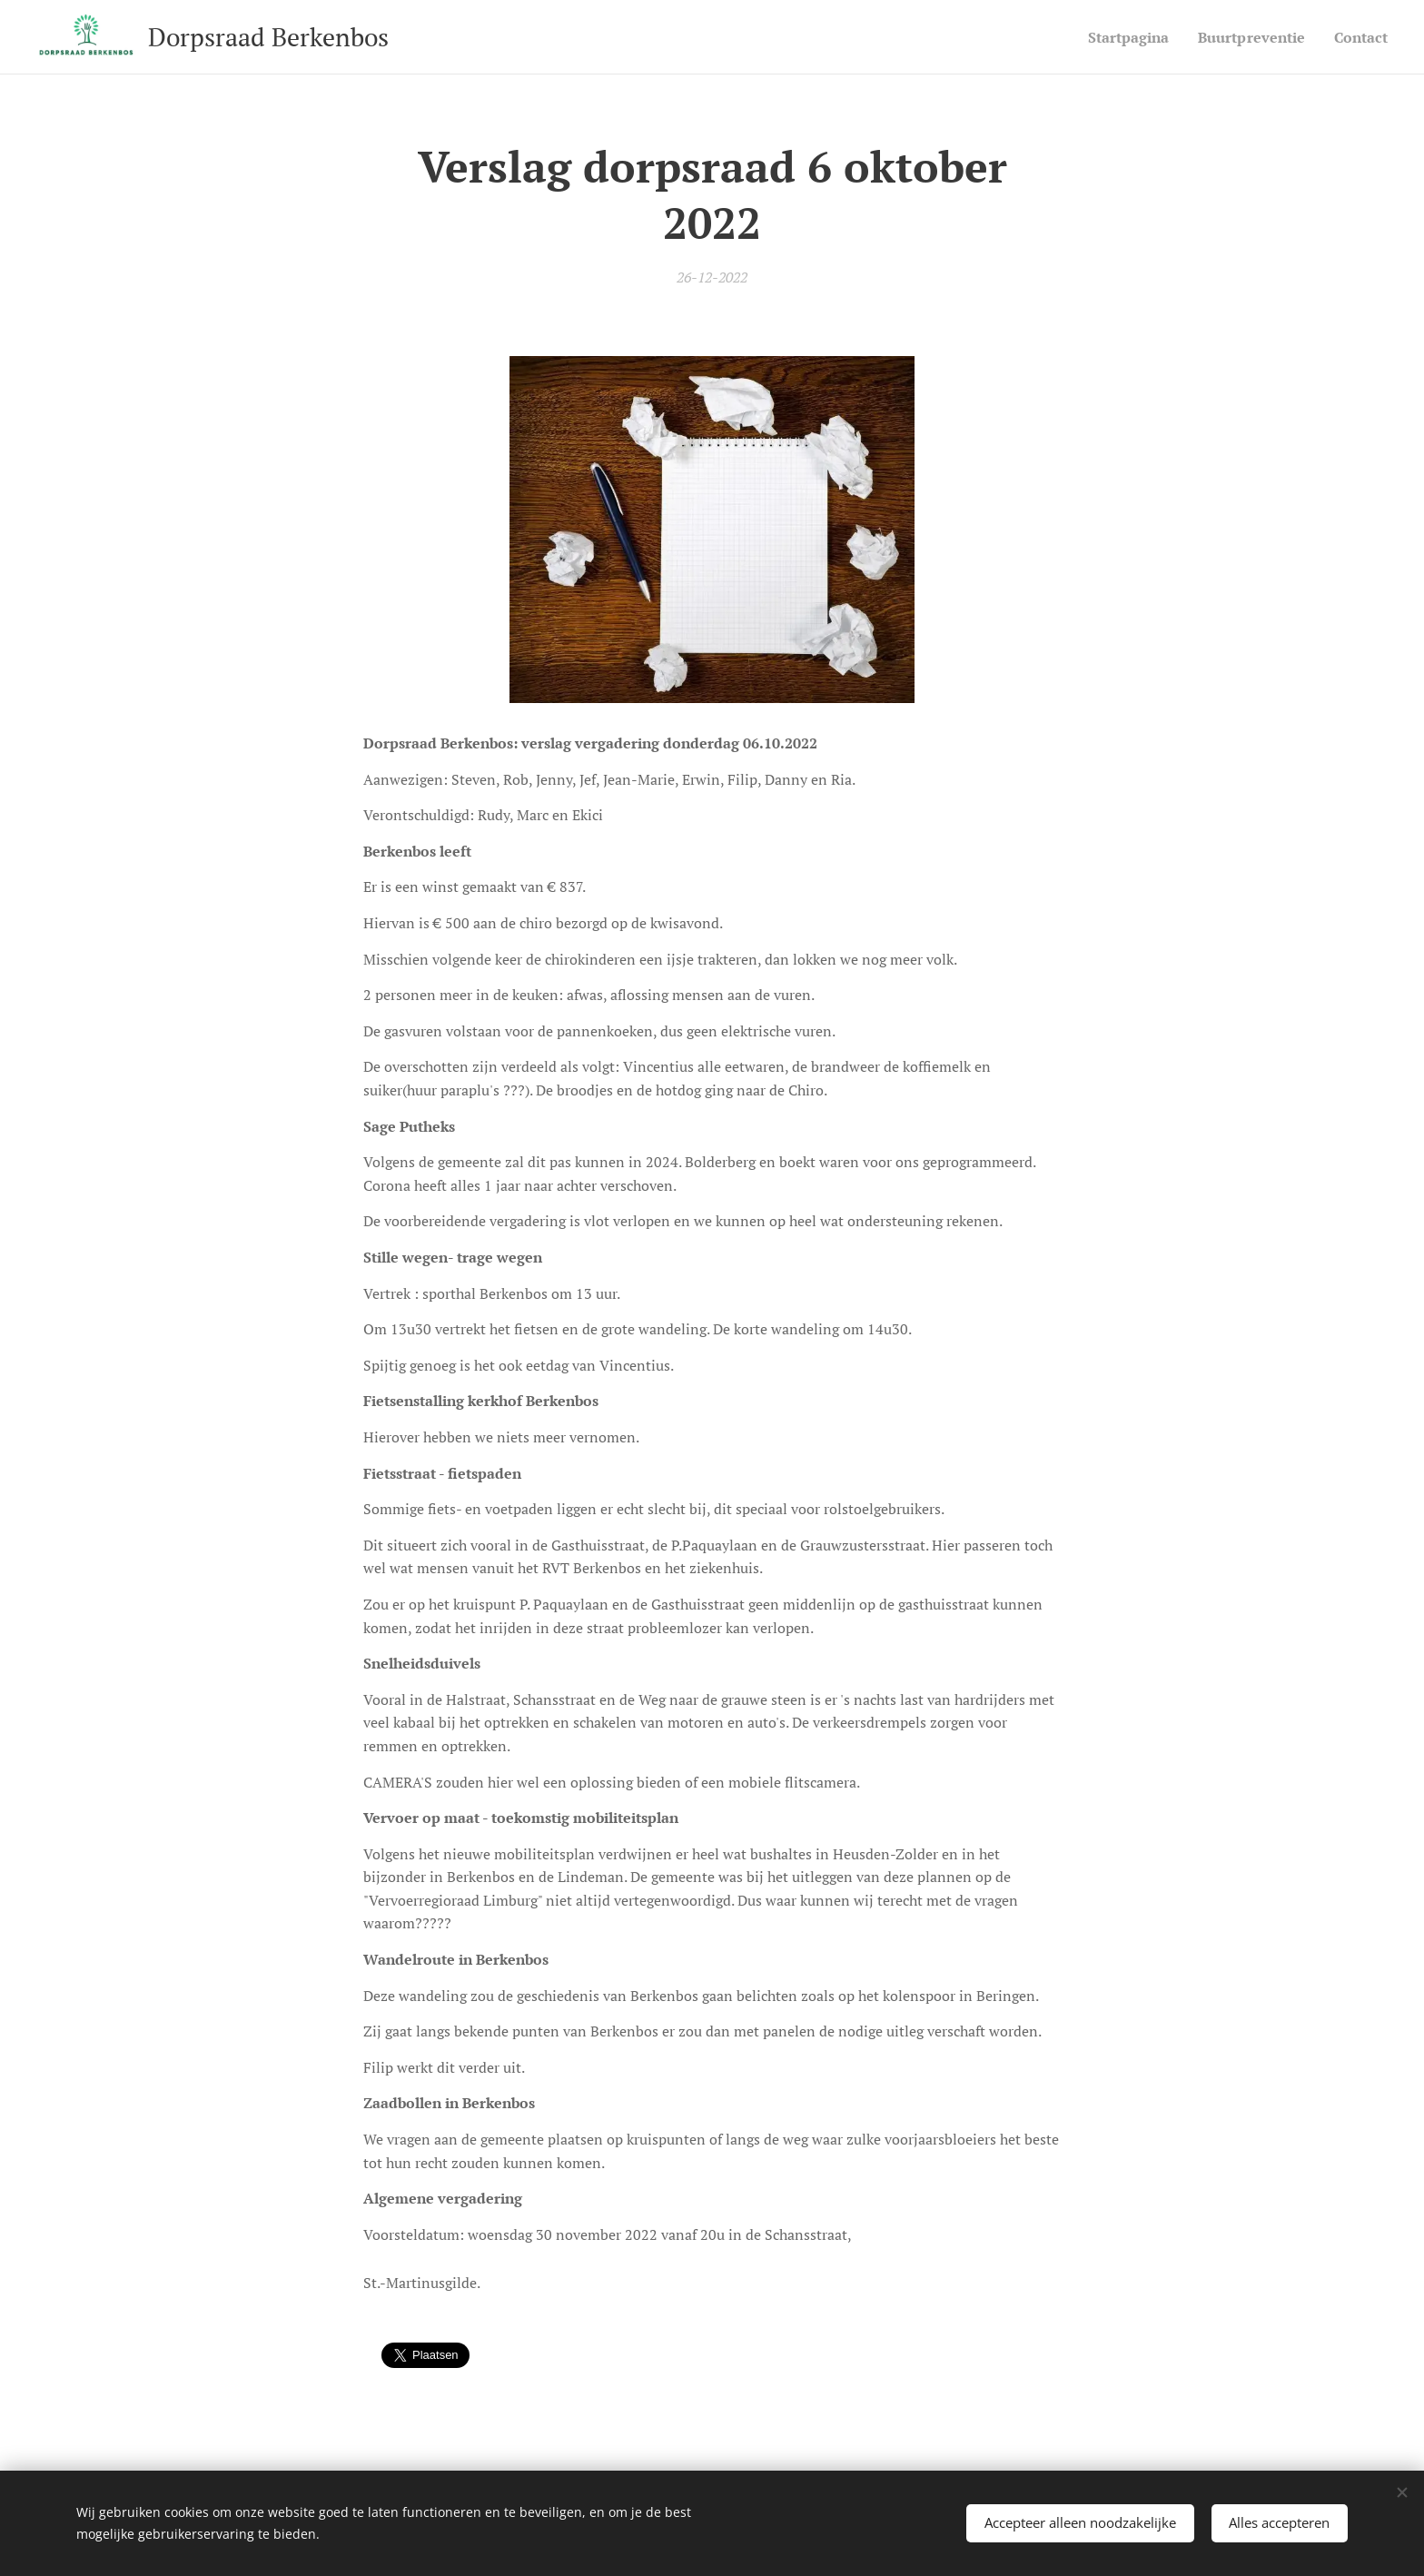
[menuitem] (1115, 37)
